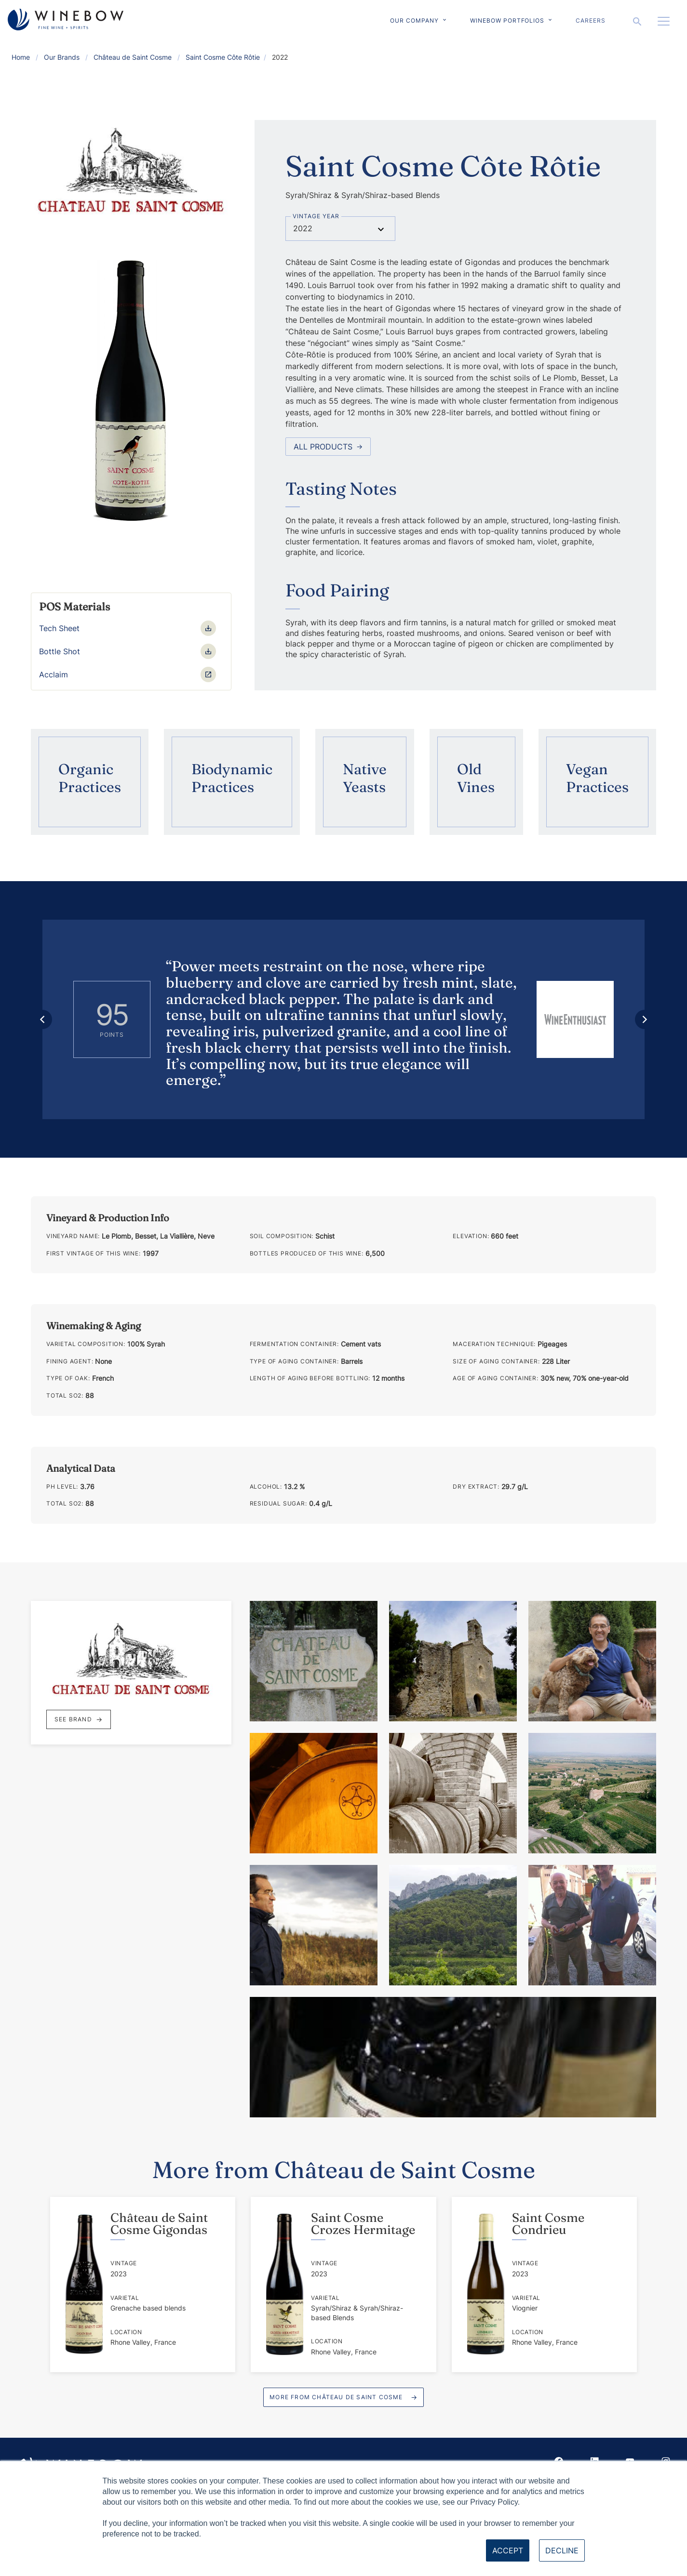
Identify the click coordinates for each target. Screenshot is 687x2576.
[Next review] (644, 1019)
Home (21, 57)
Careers (591, 20)
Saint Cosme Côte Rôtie (223, 57)
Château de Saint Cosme (133, 57)
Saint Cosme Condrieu (548, 2223)
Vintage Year (316, 216)
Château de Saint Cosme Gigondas (159, 2223)
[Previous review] (42, 1019)
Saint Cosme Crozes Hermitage (363, 2223)
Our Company (414, 20)
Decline (562, 2550)
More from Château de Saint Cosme (336, 2397)
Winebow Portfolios (507, 20)
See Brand (78, 1719)
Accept (507, 2550)
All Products (328, 446)
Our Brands (62, 57)
